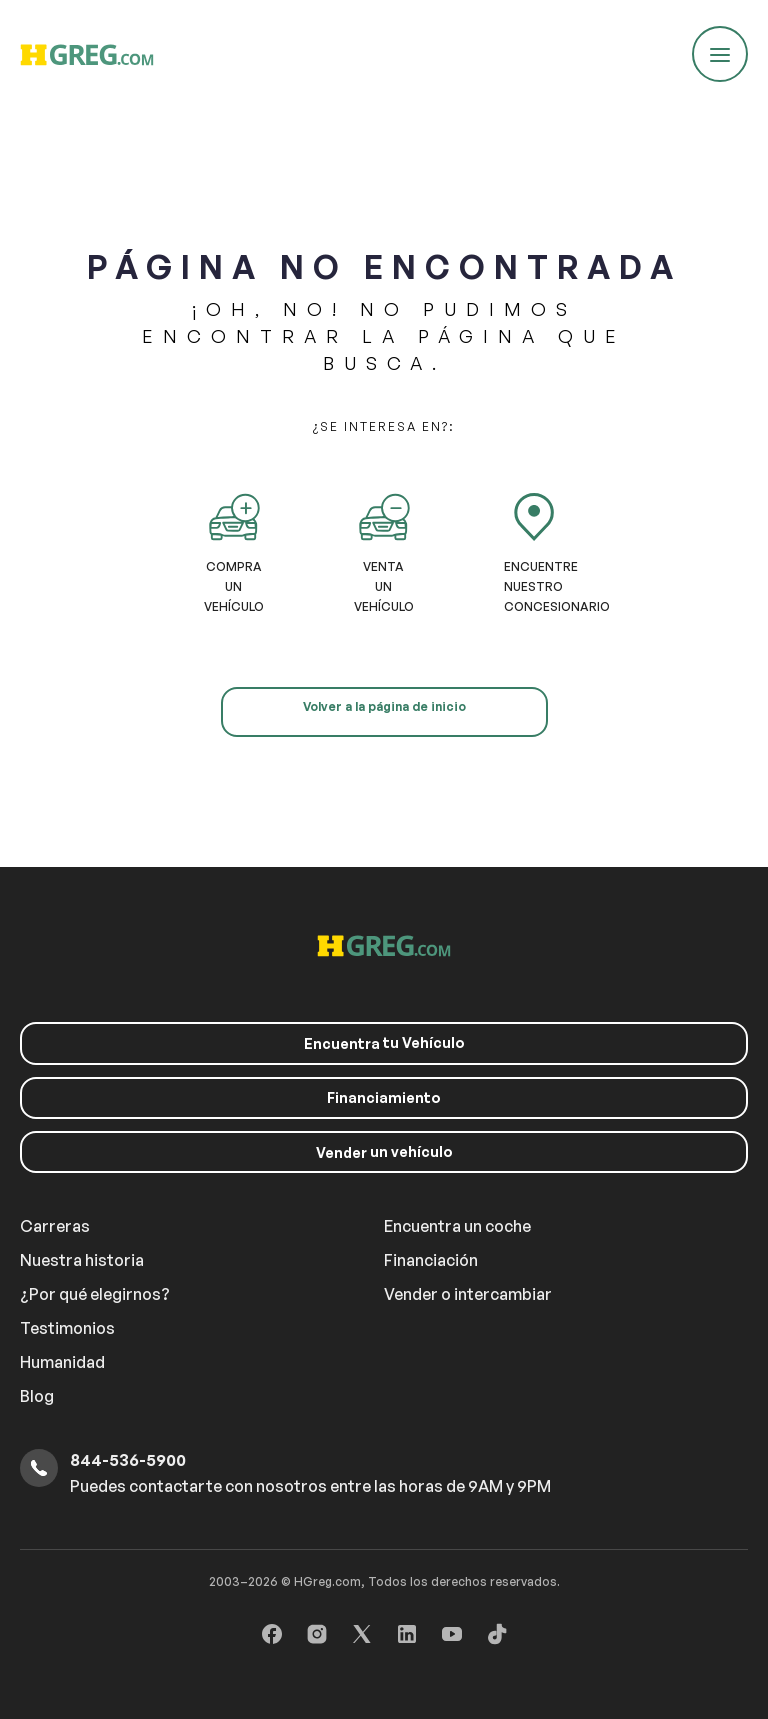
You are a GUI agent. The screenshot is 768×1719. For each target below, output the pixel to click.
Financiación (431, 1260)
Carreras (55, 1226)
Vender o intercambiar (468, 1294)
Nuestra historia (82, 1260)
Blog (37, 1396)
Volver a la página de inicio (384, 706)
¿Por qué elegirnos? (95, 1294)
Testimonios (67, 1328)
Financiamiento (384, 1097)
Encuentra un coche (457, 1226)
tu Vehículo (384, 1043)
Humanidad (62, 1362)
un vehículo (384, 1152)
